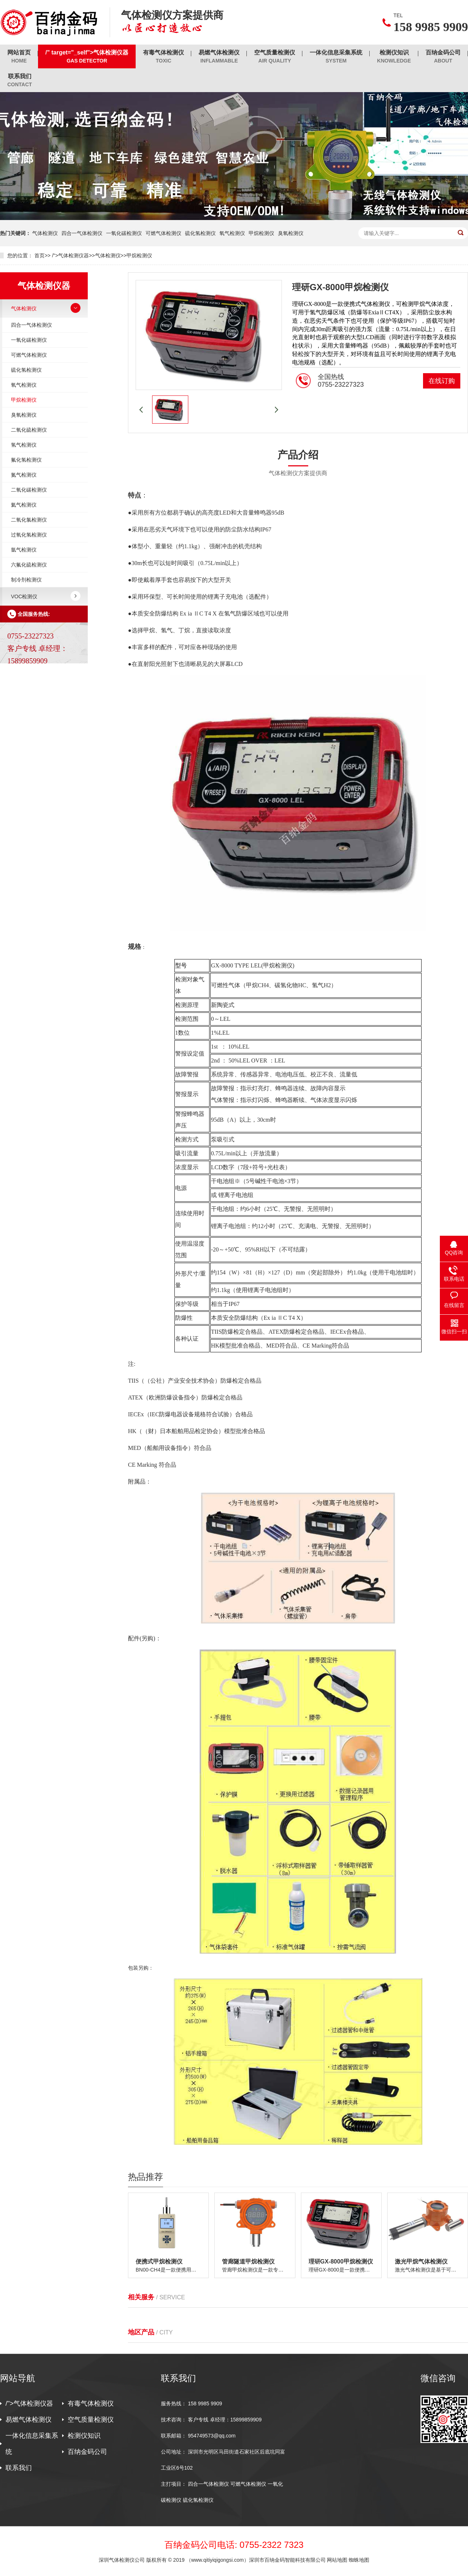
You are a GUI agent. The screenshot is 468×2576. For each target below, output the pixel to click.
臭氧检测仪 (290, 233)
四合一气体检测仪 (81, 233)
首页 (39, 255)
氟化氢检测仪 (26, 460)
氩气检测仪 (24, 550)
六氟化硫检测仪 (29, 565)
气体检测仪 (45, 233)
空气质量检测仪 (274, 56)
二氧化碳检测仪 (29, 490)
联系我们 (19, 80)
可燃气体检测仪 (163, 233)
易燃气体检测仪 (219, 56)
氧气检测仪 (232, 233)
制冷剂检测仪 (26, 580)
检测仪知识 (394, 56)
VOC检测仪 (24, 596)
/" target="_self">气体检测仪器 (86, 56)
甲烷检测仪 (261, 233)
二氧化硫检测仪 (29, 430)
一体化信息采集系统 (336, 56)
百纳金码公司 (443, 56)
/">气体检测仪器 (69, 255)
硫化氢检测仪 (200, 233)
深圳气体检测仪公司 (122, 2560)
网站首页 (19, 56)
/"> (3, 96)
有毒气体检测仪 (163, 56)
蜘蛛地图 (359, 2560)
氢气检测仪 (24, 445)
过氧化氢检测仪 (29, 535)
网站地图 (337, 2560)
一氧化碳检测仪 (124, 233)
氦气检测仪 (24, 505)
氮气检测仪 (24, 475)
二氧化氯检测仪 (29, 520)
